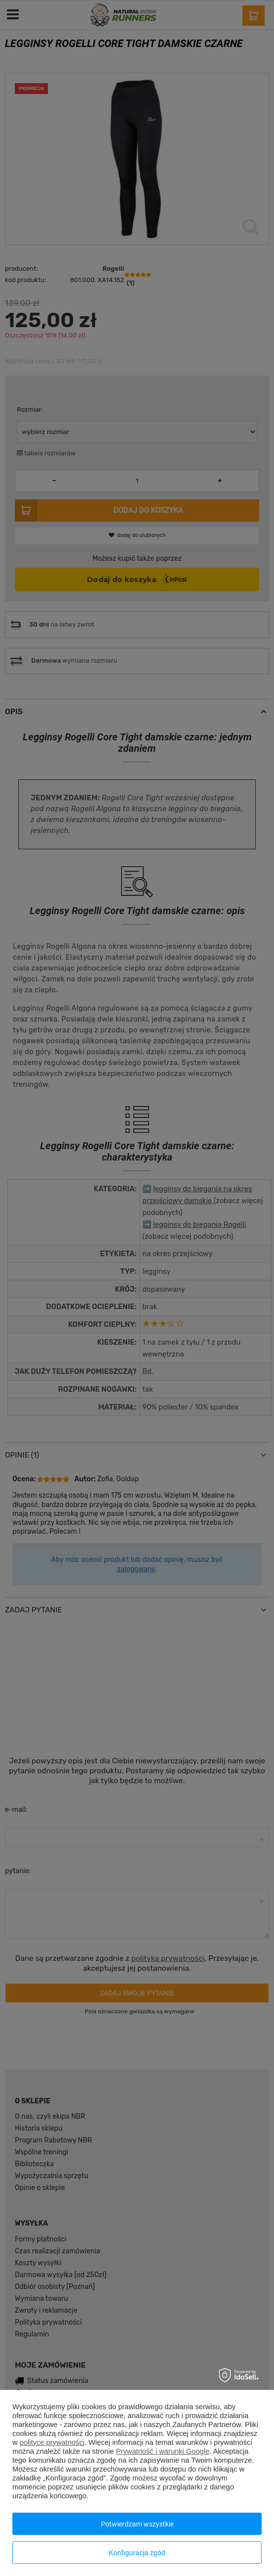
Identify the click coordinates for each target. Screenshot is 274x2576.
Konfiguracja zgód (137, 2553)
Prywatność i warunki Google (162, 2451)
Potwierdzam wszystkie (137, 2524)
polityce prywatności (52, 2442)
